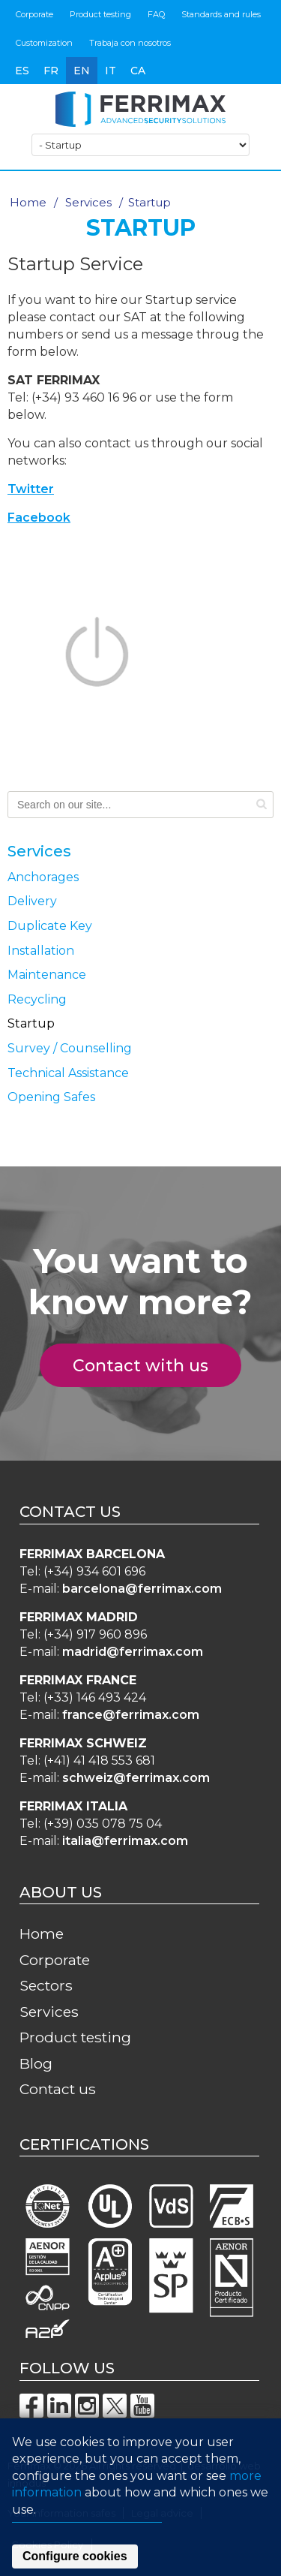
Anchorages (43, 877)
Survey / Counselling (69, 1048)
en (81, 70)
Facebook (38, 517)
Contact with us (149, 1366)
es (22, 70)
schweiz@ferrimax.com (136, 1778)
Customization (44, 43)
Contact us (57, 2089)
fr (50, 70)
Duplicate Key (49, 926)
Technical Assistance (68, 1073)
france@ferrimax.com (130, 1715)
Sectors (46, 1985)
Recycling (37, 999)
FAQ (156, 14)
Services (88, 202)
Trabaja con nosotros (130, 43)
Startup (31, 1023)
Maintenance (46, 975)
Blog (35, 2063)
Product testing (100, 14)
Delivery (32, 901)
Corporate (34, 14)
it (110, 70)
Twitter (30, 489)
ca (137, 70)
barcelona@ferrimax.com (142, 1588)
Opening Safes (51, 1097)
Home (28, 202)
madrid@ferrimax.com (132, 1652)
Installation (40, 950)
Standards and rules (221, 14)
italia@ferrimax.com (125, 1841)
